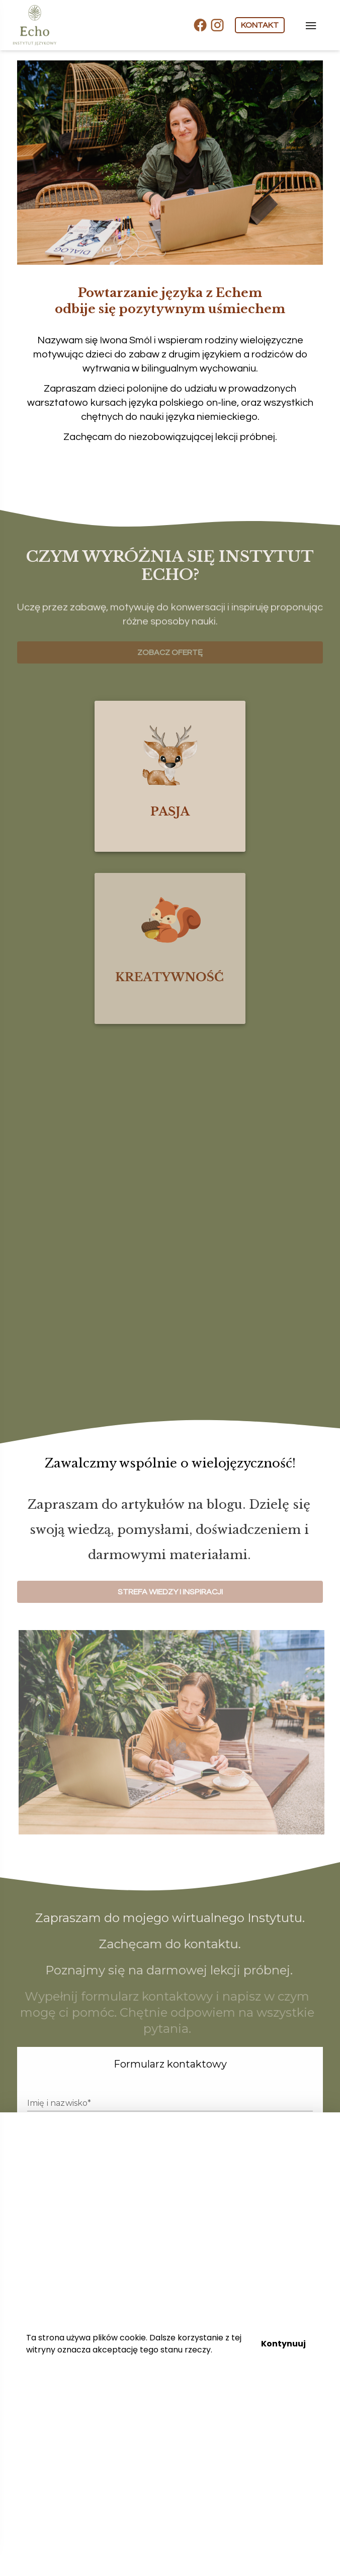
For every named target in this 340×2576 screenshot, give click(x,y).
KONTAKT (260, 25)
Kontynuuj (283, 2343)
